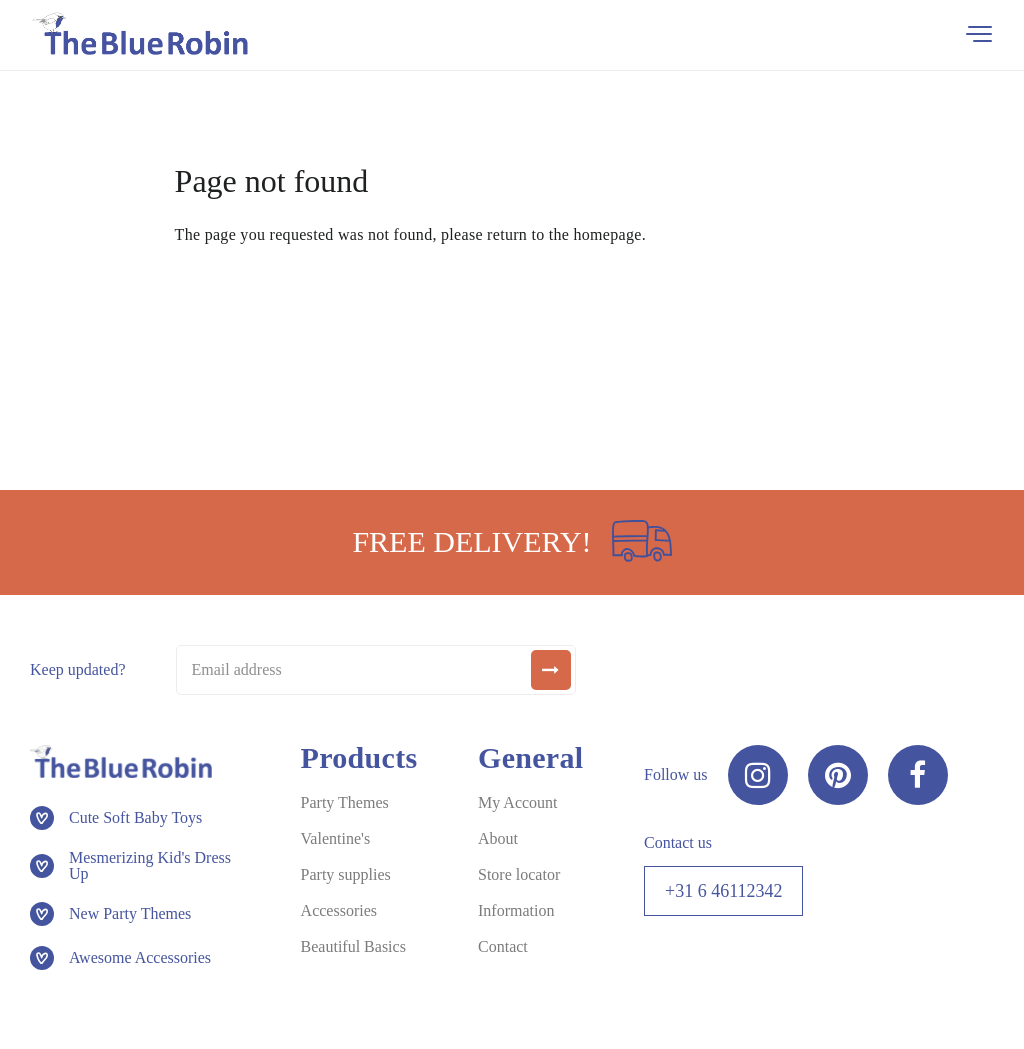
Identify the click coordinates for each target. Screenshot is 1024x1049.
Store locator (519, 874)
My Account (518, 802)
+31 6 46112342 (723, 891)
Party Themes (345, 802)
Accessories (339, 910)
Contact (503, 946)
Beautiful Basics (353, 946)
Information (516, 910)
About (498, 838)
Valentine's (336, 838)
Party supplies (346, 874)
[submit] (551, 670)
